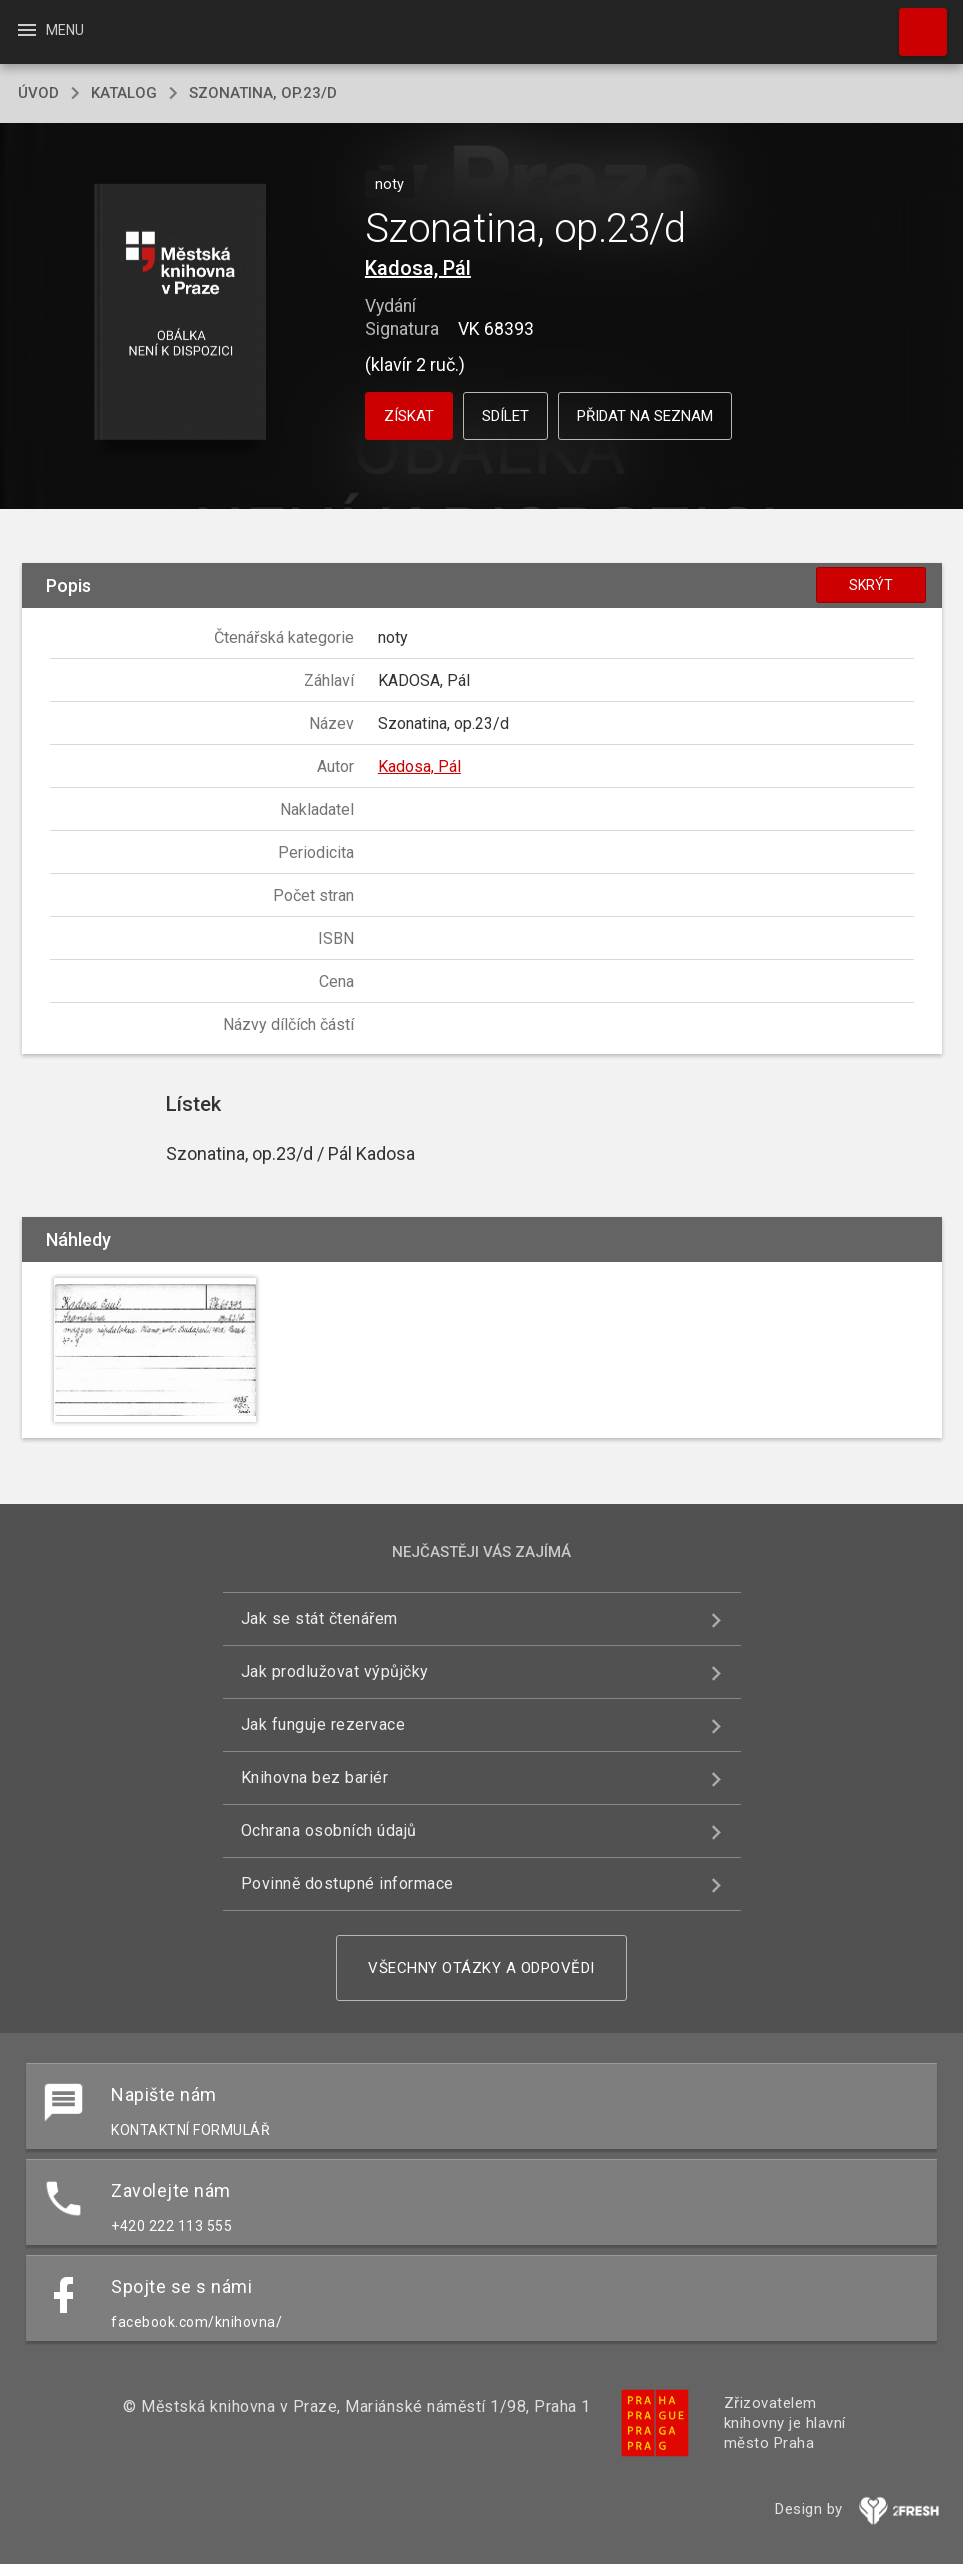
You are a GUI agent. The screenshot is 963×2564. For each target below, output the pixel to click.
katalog (124, 93)
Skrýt (871, 585)
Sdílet (505, 416)
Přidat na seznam (645, 416)
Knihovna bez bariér (315, 1777)
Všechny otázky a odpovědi (481, 1968)
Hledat (914, 22)
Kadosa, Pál (418, 268)
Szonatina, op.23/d (263, 93)
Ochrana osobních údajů (329, 1830)
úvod (38, 93)
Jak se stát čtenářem (319, 1618)
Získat (409, 416)
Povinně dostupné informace (347, 1883)
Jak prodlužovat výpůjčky (335, 1671)
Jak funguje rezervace (323, 1724)
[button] (180, 313)
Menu (49, 30)
